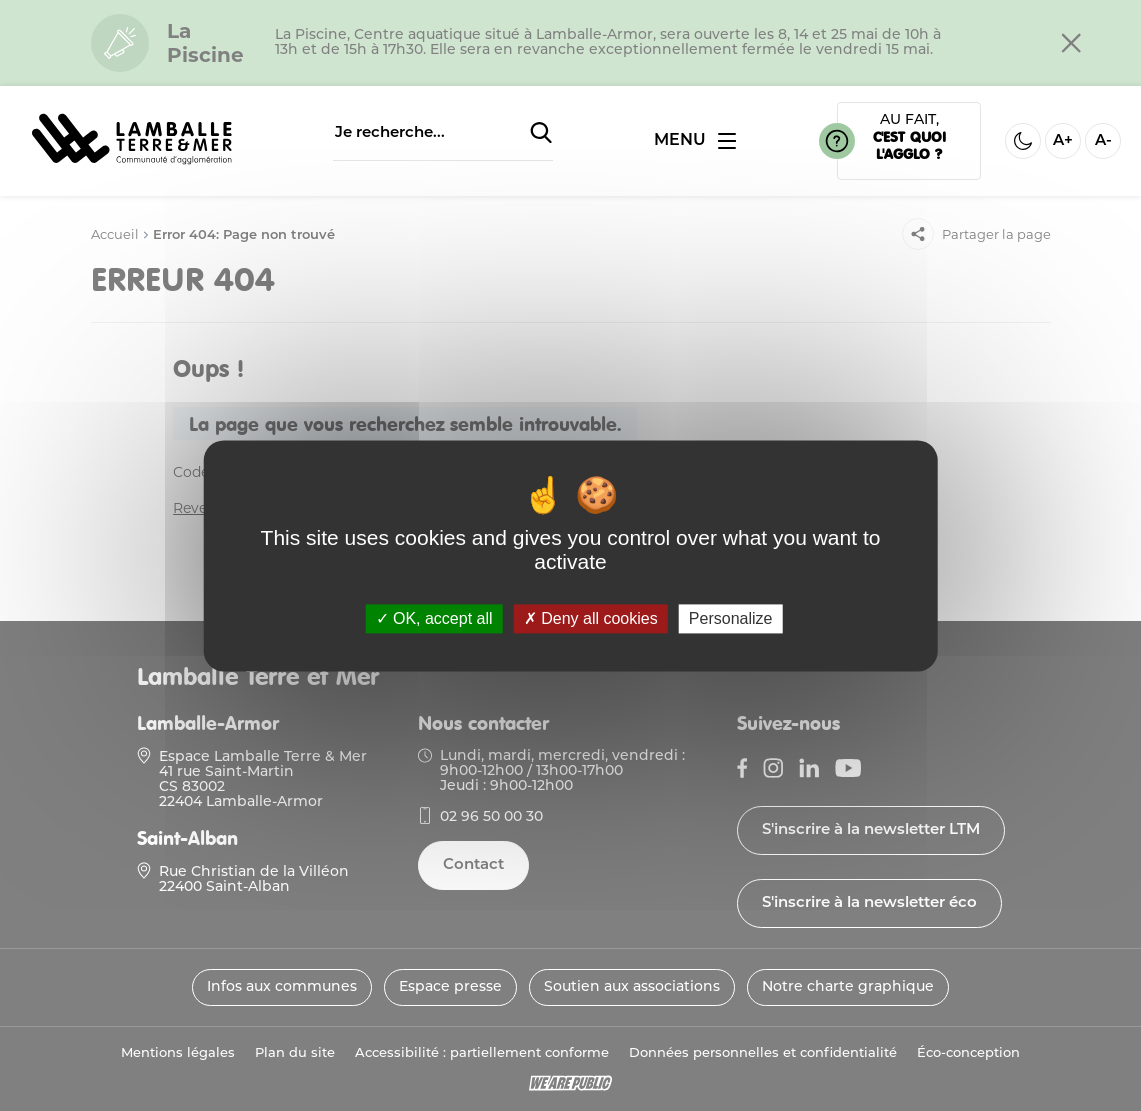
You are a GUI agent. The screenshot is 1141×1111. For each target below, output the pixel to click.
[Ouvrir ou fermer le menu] (695, 141)
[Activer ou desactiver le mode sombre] (1023, 141)
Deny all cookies (591, 618)
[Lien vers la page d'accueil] (132, 165)
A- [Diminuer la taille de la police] (1103, 141)
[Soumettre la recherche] (541, 134)
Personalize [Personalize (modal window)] (731, 618)
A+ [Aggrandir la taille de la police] (1063, 141)
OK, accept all (434, 618)
